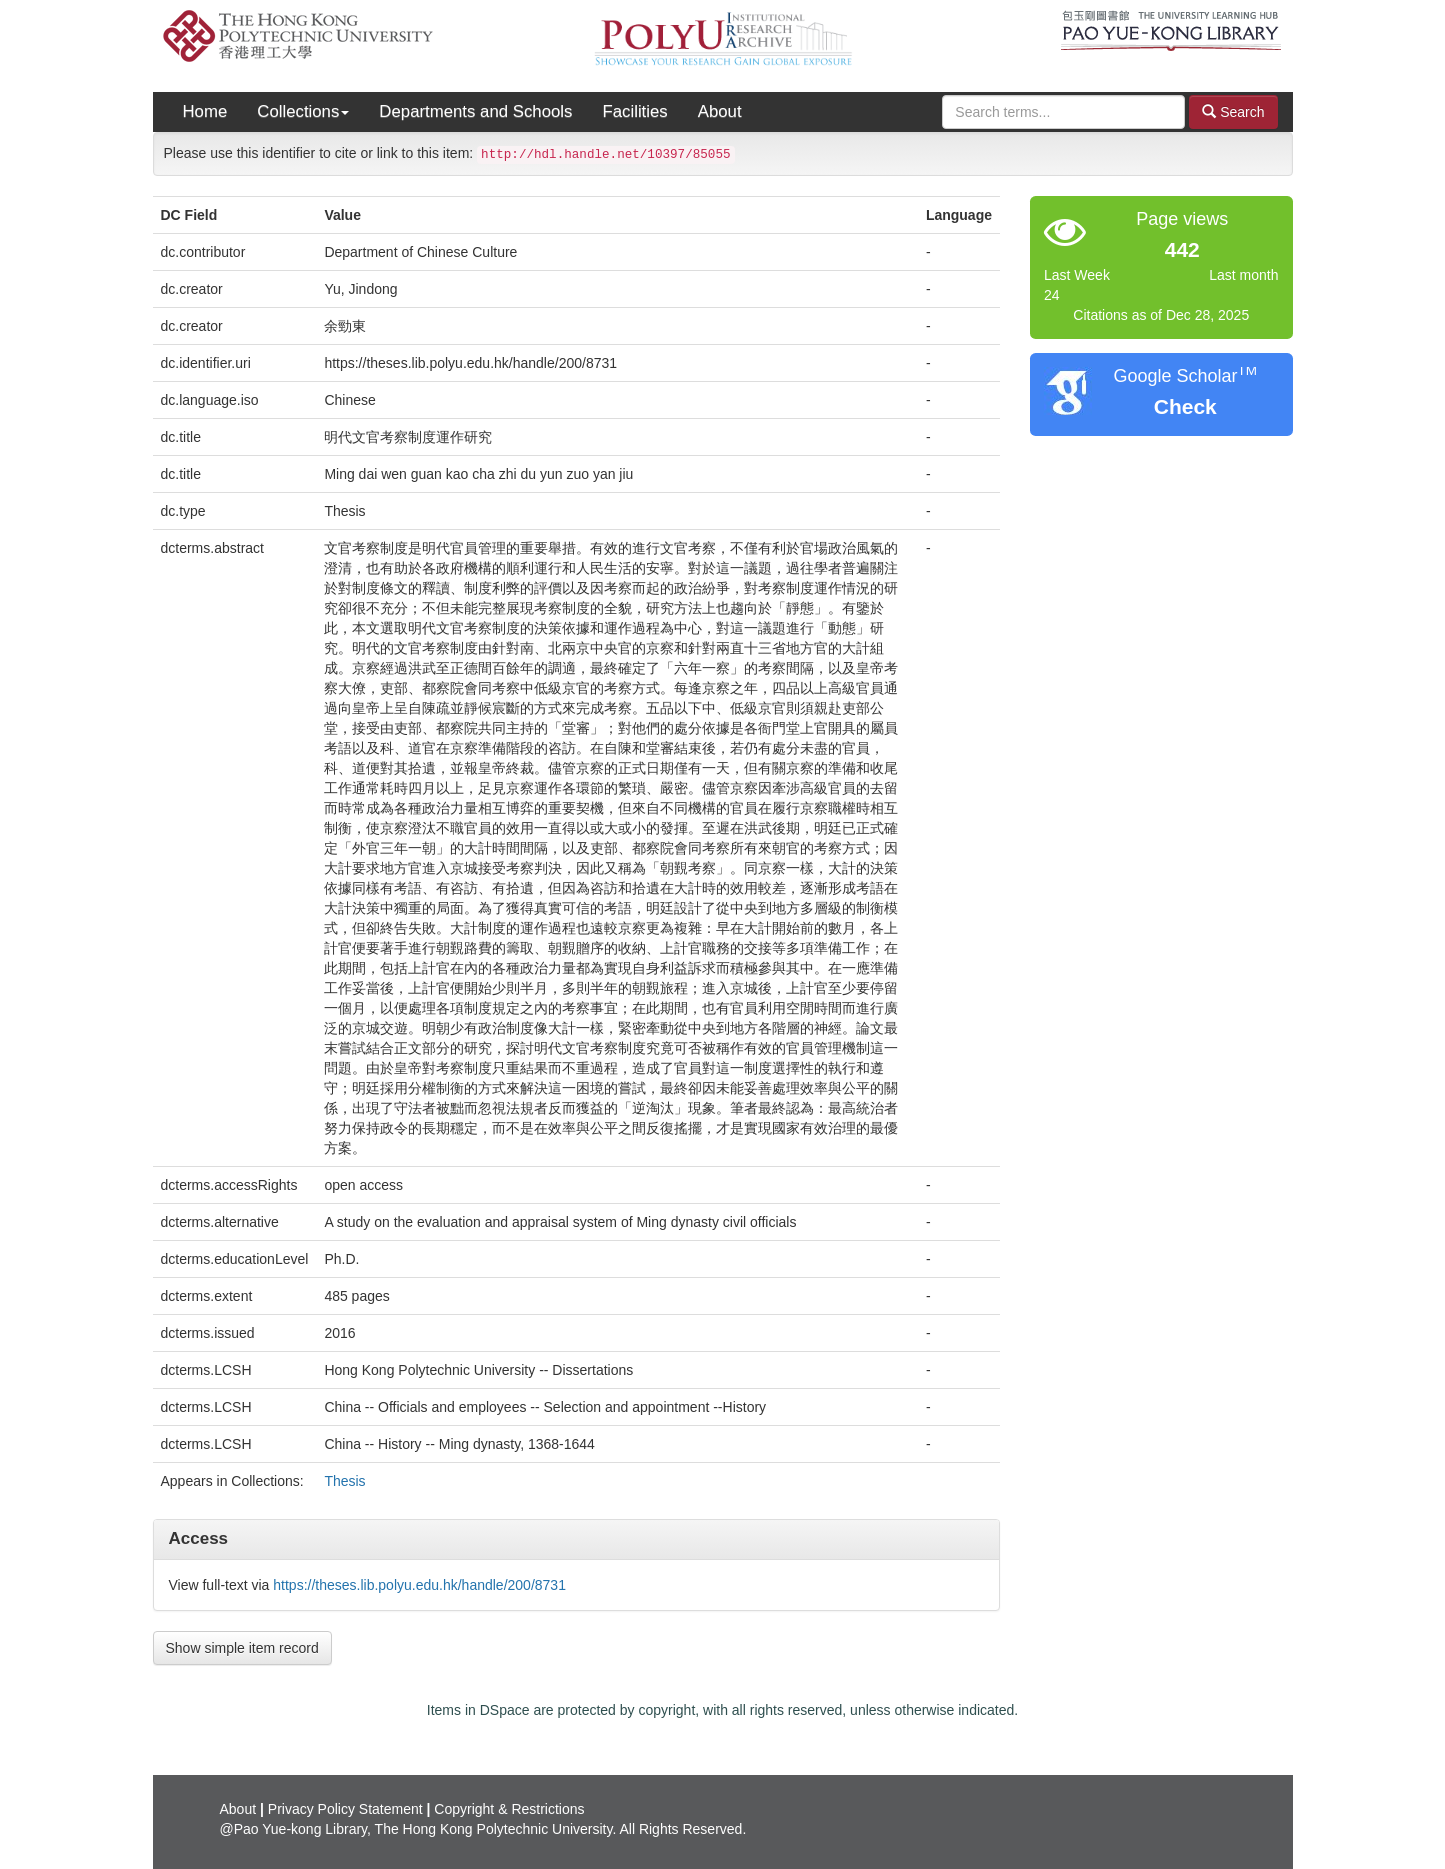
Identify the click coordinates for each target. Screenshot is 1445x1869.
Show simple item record (242, 1648)
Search (1233, 111)
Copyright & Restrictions (509, 1809)
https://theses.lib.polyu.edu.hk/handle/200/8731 (419, 1585)
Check (1185, 406)
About (720, 111)
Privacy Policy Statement (345, 1809)
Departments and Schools (475, 111)
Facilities (634, 111)
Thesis (344, 1481)
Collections (303, 111)
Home (205, 111)
